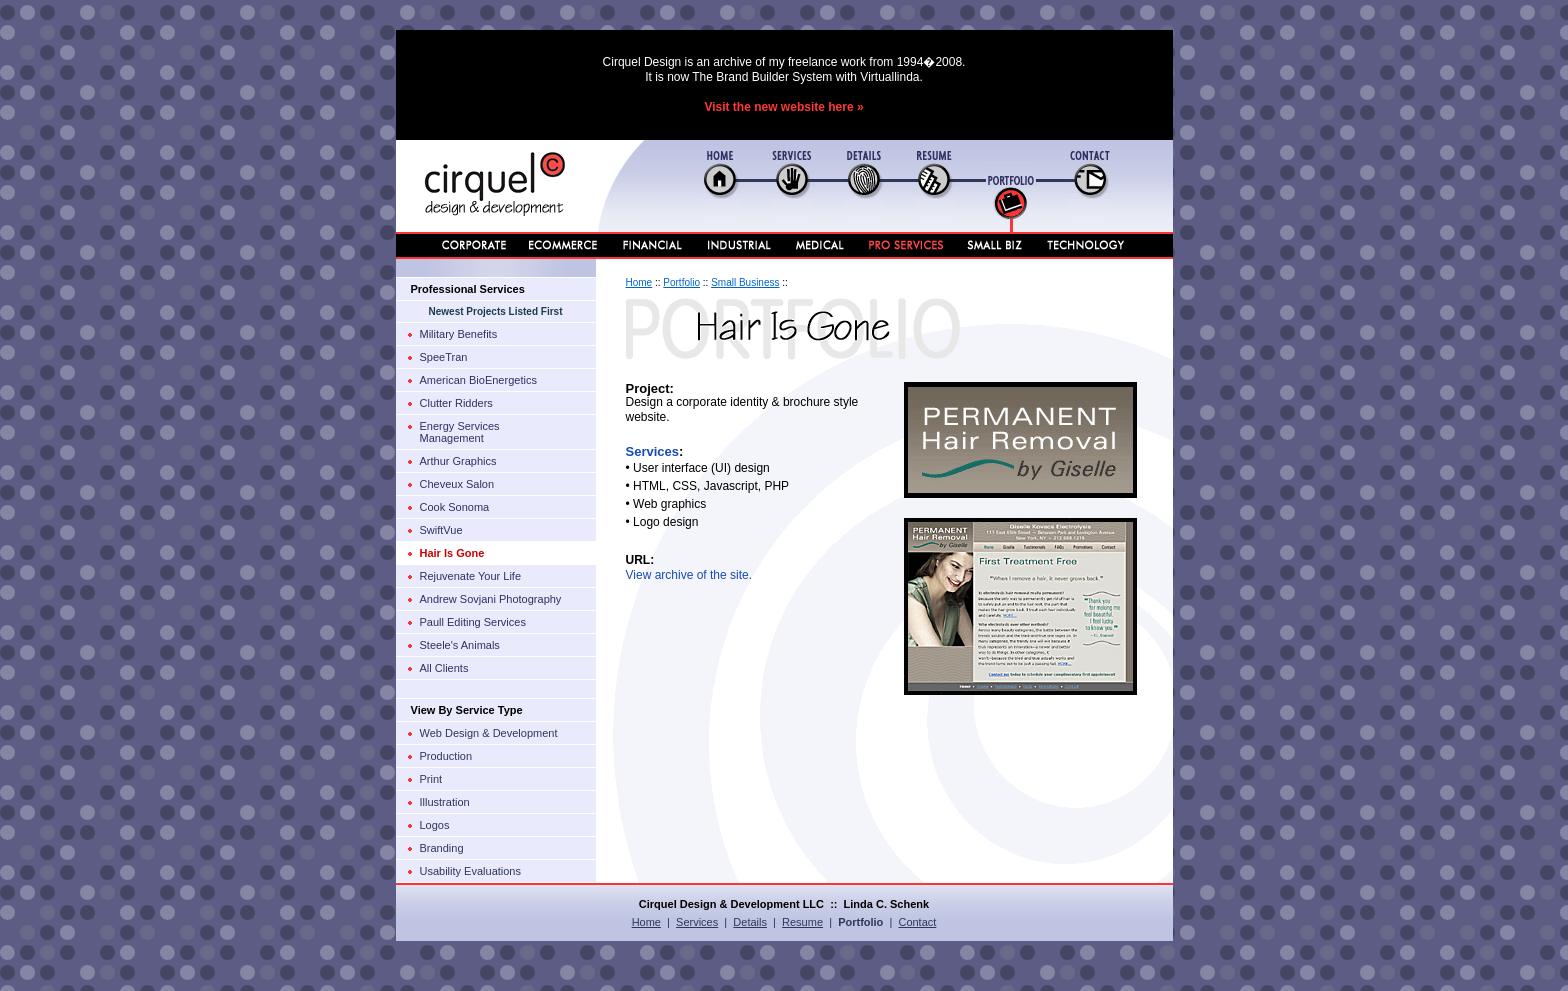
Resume (802, 922)
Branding (442, 848)
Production (446, 756)
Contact (917, 922)
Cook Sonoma (455, 507)
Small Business (745, 282)
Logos (435, 825)
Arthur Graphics (458, 461)
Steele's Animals (460, 645)
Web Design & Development (489, 733)
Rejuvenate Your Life (471, 576)
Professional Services (468, 289)
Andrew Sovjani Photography (491, 599)
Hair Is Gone (452, 553)
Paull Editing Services (473, 622)
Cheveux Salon (457, 484)
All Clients (444, 668)
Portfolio (681, 282)
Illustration (445, 802)
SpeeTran (444, 357)
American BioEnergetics (478, 380)
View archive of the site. (689, 575)
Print (431, 779)
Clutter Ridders (456, 403)
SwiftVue (441, 530)
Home (639, 282)
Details (750, 922)
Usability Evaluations (471, 871)
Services (653, 451)
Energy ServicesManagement (460, 432)
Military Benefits (459, 334)
